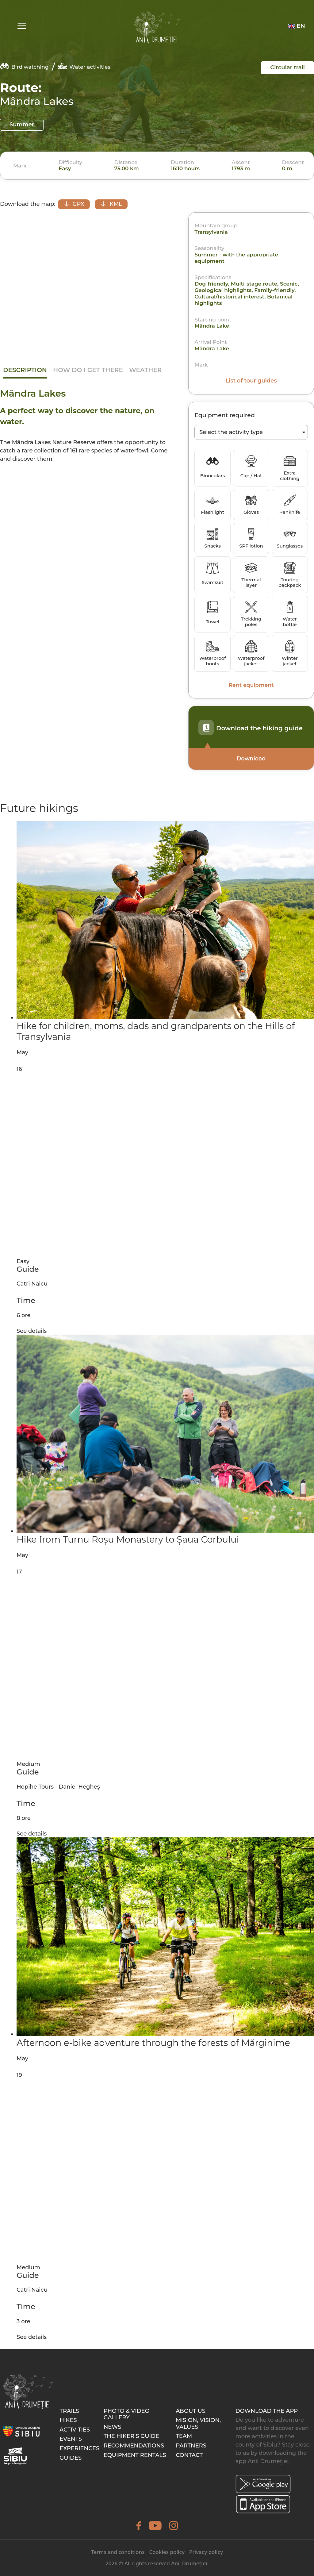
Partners (191, 2446)
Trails (69, 2411)
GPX (75, 204)
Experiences (79, 2448)
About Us (190, 2411)
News (112, 2427)
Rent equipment (251, 685)
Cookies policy (167, 2552)
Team (184, 2436)
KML (116, 204)
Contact (189, 2455)
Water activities (84, 66)
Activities (74, 2430)
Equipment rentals (135, 2455)
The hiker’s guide (131, 2436)
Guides (70, 2458)
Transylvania (211, 232)
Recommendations (134, 2446)
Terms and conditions (117, 2552)
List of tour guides (251, 381)
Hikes (68, 2420)
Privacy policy (206, 2552)
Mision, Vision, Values (198, 2424)
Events (70, 2439)
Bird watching (24, 66)
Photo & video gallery (127, 2414)
